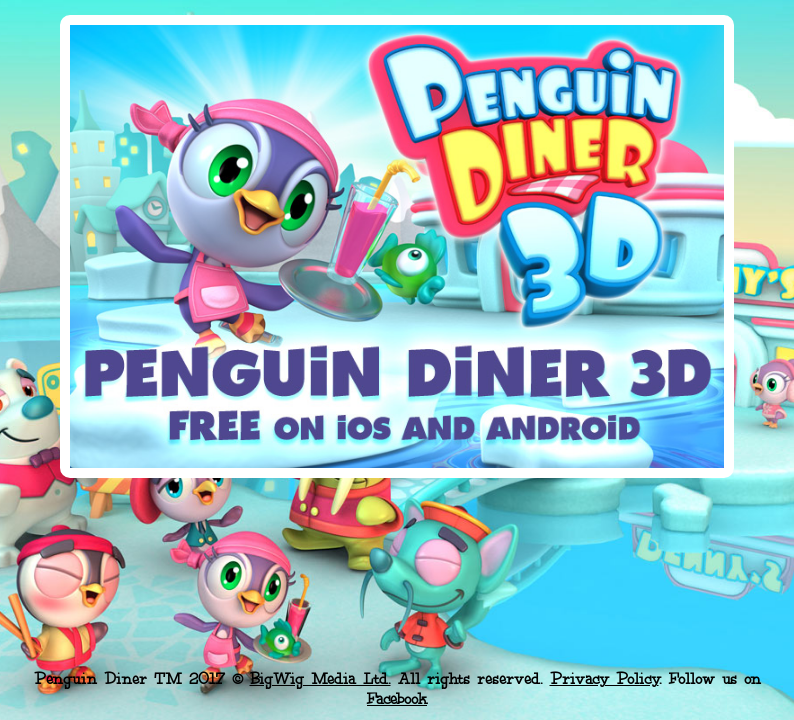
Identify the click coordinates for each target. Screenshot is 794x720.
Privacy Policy (604, 679)
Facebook (397, 699)
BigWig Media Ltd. (320, 679)
